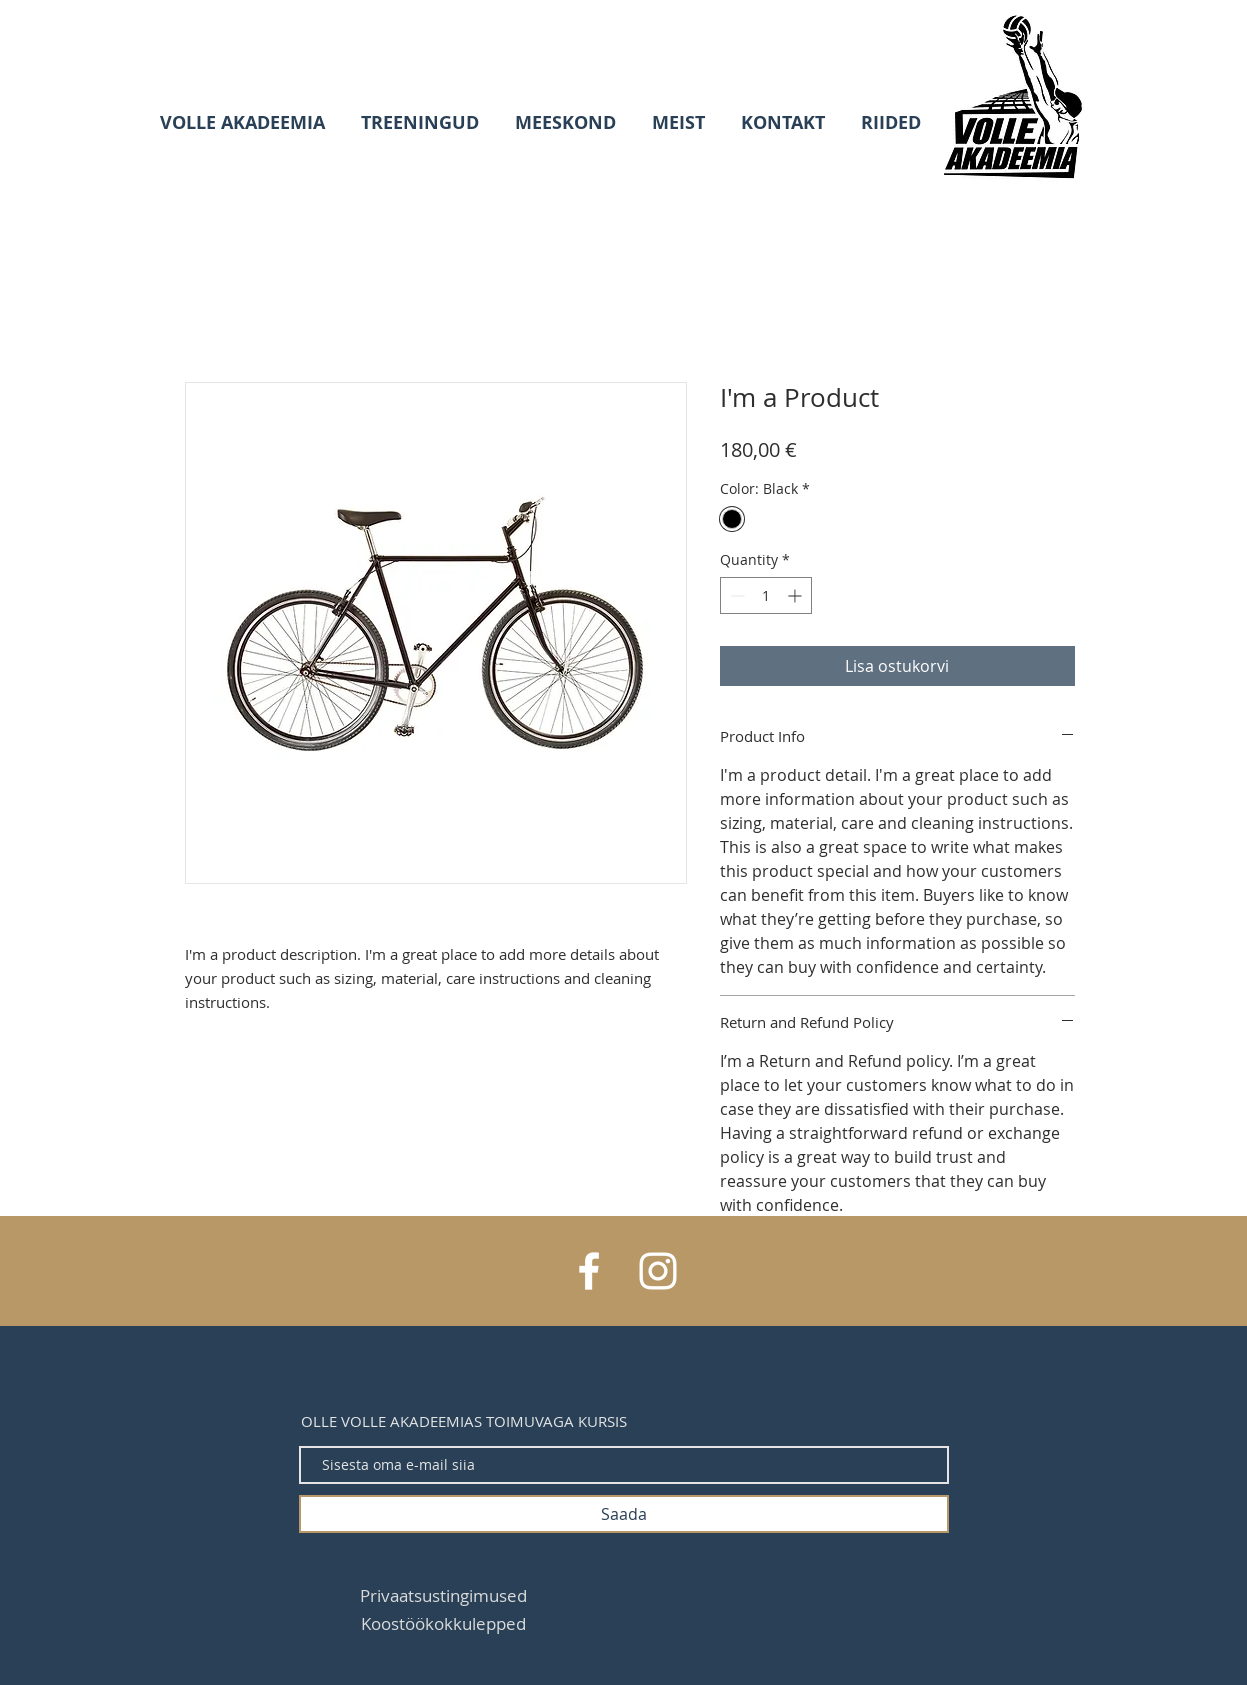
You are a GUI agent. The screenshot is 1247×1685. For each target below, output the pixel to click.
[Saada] (624, 1514)
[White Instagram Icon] (658, 1271)
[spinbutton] (766, 595)
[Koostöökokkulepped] (443, 1623)
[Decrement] (735, 595)
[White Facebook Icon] (589, 1271)
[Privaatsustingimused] (443, 1595)
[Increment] (796, 595)
